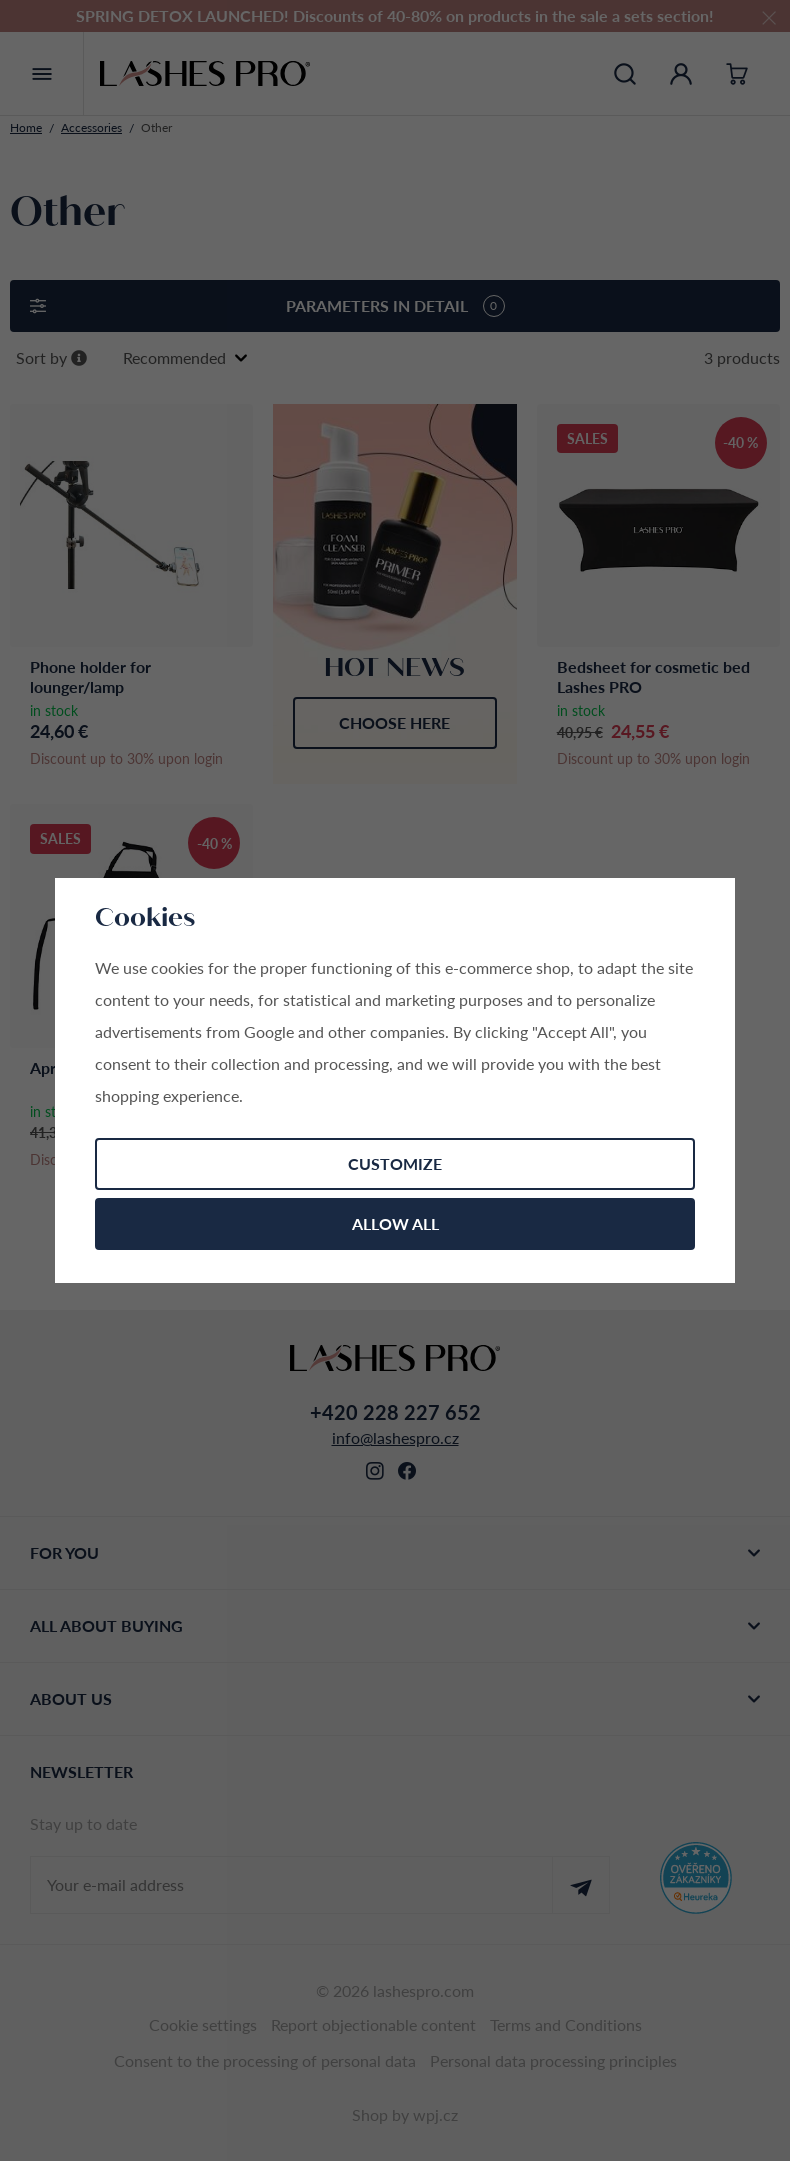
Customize (395, 1163)
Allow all (395, 1223)
